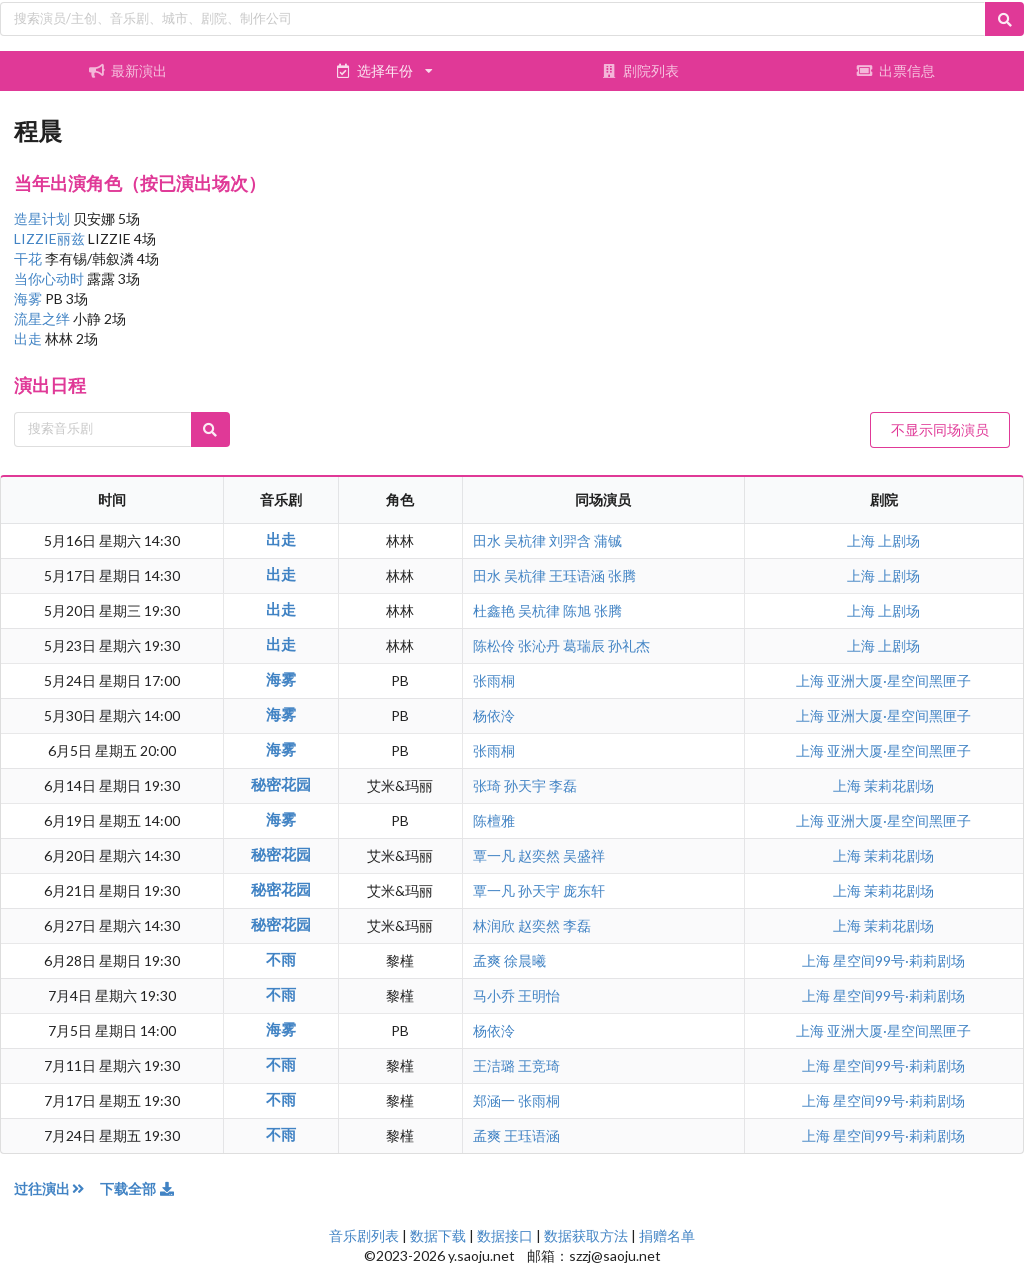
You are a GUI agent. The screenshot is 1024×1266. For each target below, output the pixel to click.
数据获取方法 (586, 1235)
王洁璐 (494, 1065)
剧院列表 (640, 70)
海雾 (29, 298)
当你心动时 (50, 278)
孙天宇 (525, 785)
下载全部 (138, 1188)
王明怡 (539, 995)
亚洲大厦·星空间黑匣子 (899, 680)
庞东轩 (584, 890)
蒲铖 (608, 540)
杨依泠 (494, 715)
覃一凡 (494, 855)
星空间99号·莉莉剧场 (899, 960)
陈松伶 (494, 645)
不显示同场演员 (940, 429)
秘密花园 (281, 784)
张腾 (622, 575)
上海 (862, 540)
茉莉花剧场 (899, 785)
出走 (29, 338)
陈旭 (577, 610)
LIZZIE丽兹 (51, 238)
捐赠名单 (667, 1235)
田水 (487, 540)
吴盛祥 (584, 855)
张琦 (487, 785)
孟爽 (487, 960)
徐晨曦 (525, 960)
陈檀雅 (494, 820)
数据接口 (505, 1235)
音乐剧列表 (364, 1235)
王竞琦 (539, 1065)
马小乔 (494, 995)
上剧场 (899, 540)
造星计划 (43, 218)
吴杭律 (525, 540)
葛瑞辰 (584, 645)
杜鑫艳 (494, 610)
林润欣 (494, 925)
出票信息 (896, 70)
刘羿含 (570, 540)
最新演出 (128, 70)
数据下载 (438, 1235)
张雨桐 (494, 680)
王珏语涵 (577, 575)
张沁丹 (539, 645)
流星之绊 (43, 318)
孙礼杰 (629, 645)
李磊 (563, 785)
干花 (29, 258)
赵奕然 (539, 855)
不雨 (281, 959)
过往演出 (57, 1188)
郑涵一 (494, 1100)
